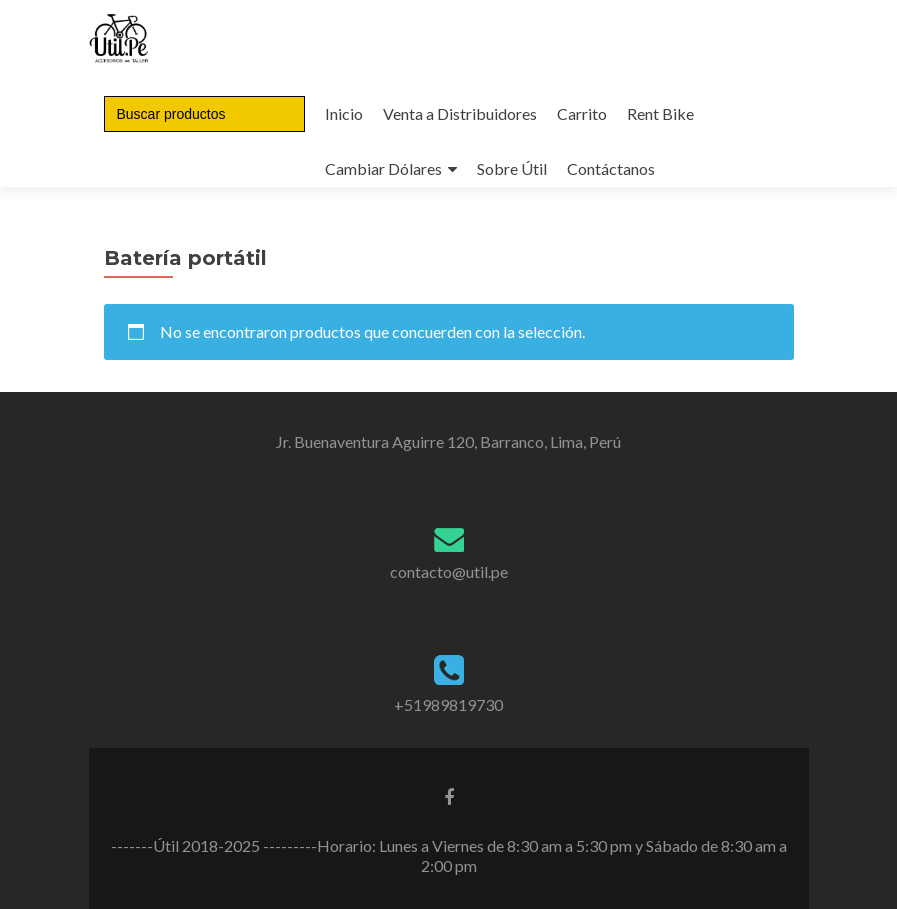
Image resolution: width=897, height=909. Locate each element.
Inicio (344, 113)
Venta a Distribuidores (460, 113)
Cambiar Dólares (383, 168)
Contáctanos (611, 168)
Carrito (582, 113)
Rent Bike (660, 113)
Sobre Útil (512, 168)
